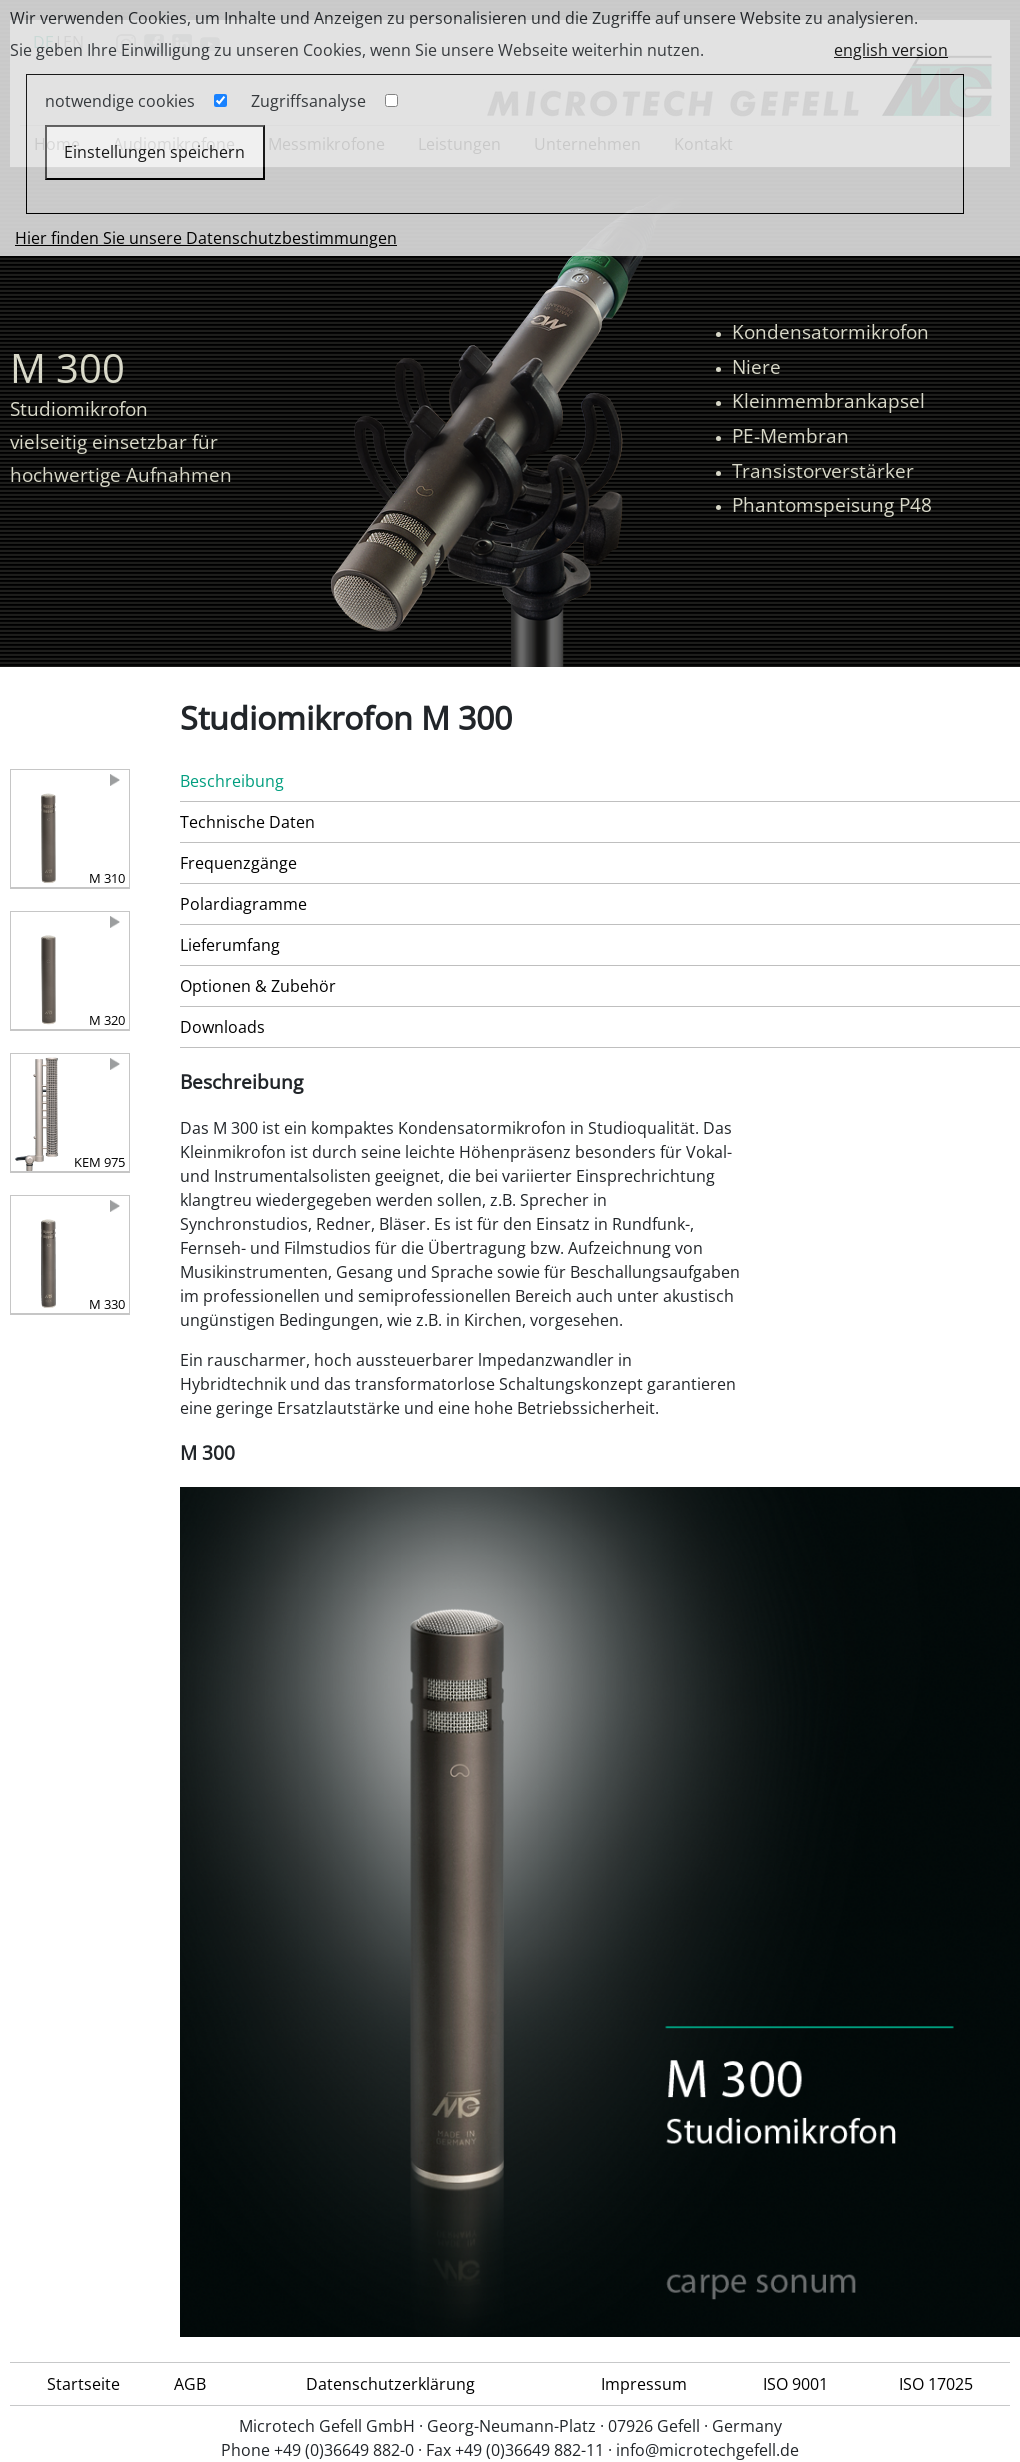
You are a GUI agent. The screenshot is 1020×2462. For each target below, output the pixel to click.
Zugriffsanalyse (308, 101)
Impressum (644, 2384)
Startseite (83, 2384)
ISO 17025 (936, 2384)
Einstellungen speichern (154, 152)
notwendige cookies (120, 101)
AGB (190, 2384)
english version (891, 50)
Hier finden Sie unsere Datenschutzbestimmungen (206, 238)
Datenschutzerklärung (390, 2384)
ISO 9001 (795, 2384)
